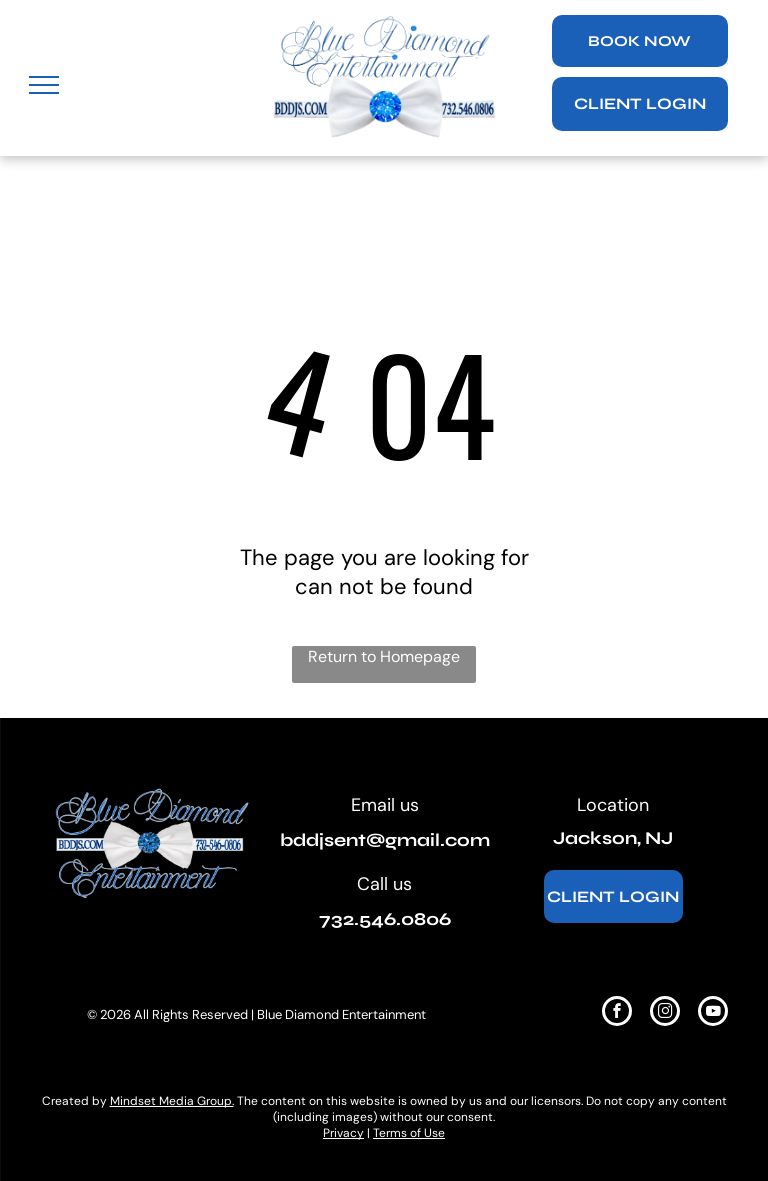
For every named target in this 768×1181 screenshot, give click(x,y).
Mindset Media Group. (172, 1101)
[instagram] (665, 1013)
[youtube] (713, 1013)
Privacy (343, 1133)
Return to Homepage (384, 656)
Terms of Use (409, 1133)
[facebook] (617, 1013)
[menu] (44, 85)
